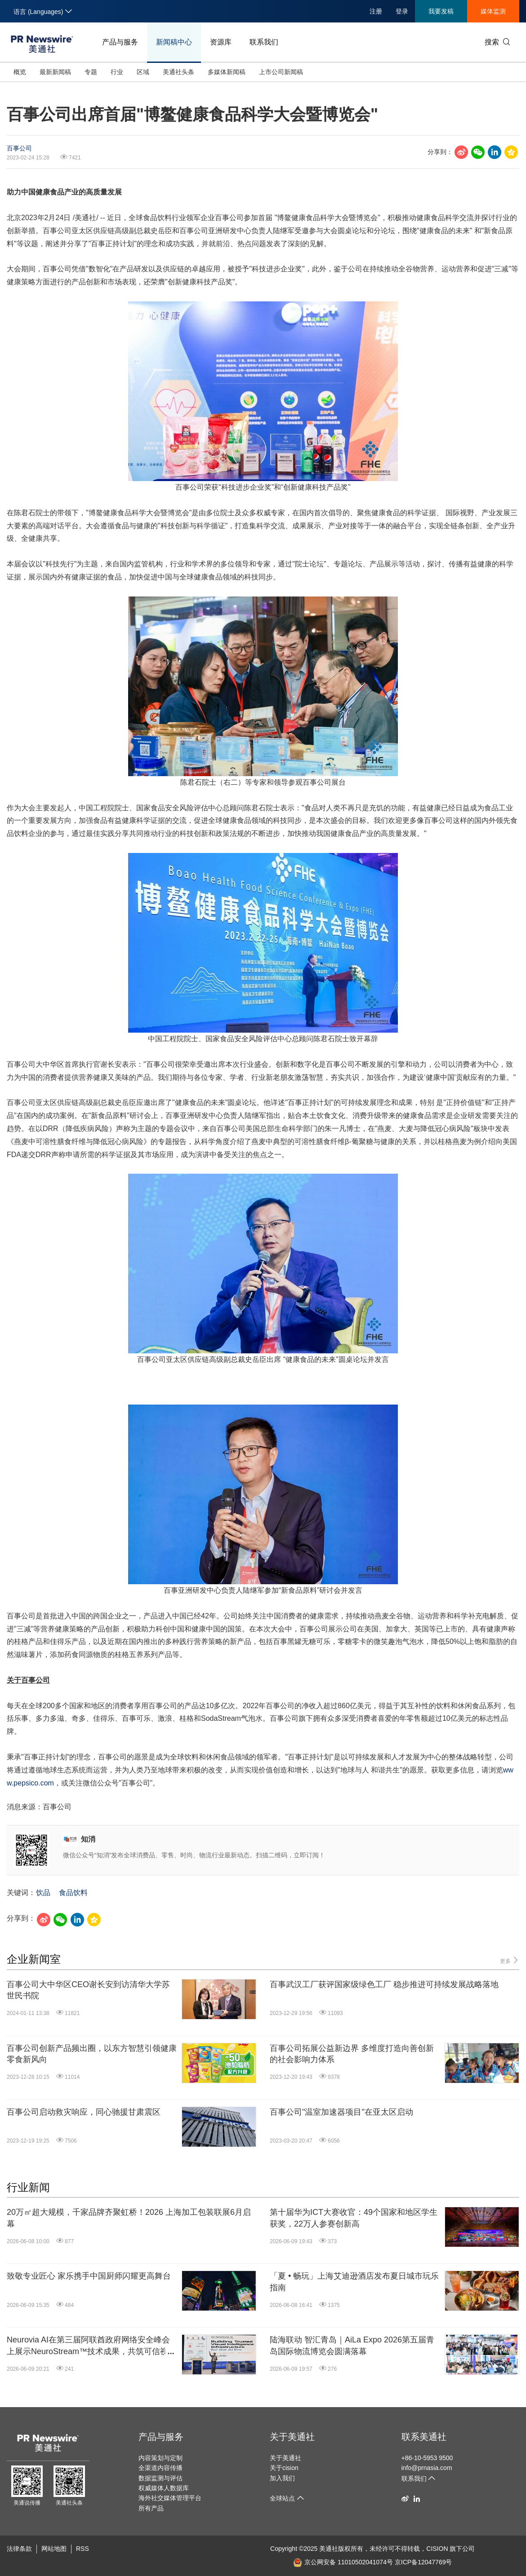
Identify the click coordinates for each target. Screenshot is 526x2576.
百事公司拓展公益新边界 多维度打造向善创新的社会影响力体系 (352, 2054)
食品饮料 (73, 1892)
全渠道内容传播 (160, 2467)
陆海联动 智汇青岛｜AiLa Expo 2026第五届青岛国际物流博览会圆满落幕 (352, 2345)
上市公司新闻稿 (281, 71)
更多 (509, 1960)
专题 (91, 71)
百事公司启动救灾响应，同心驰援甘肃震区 (83, 2112)
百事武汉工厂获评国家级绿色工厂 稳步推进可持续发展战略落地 (384, 1984)
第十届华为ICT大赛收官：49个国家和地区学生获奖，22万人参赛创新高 (353, 2218)
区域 (143, 71)
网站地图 (54, 2548)
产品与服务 (120, 42)
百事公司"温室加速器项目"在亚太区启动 (341, 2112)
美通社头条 (178, 71)
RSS (82, 2548)
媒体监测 (493, 11)
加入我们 (282, 2478)
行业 (117, 71)
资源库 (221, 42)
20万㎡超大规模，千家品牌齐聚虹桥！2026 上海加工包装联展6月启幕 (129, 2218)
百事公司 (19, 148)
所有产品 (151, 2508)
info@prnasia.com (426, 2467)
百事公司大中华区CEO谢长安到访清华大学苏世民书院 (88, 1990)
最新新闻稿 (55, 71)
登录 (402, 11)
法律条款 (19, 2548)
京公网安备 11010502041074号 (343, 2562)
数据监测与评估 (160, 2478)
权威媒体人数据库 (163, 2488)
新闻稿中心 (174, 42)
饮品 (43, 1892)
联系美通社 (423, 2437)
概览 (19, 71)
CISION (437, 2548)
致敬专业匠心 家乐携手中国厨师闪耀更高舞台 (89, 2275)
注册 (376, 11)
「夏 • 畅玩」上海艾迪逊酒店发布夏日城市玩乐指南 (354, 2281)
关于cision (284, 2467)
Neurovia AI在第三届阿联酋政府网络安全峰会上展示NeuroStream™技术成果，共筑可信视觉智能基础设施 (91, 2346)
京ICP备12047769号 (423, 2562)
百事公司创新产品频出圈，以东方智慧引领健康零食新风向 (92, 2054)
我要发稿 (441, 11)
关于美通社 (292, 2437)
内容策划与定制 (160, 2457)
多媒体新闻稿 (226, 71)
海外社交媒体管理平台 (169, 2497)
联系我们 (264, 42)
